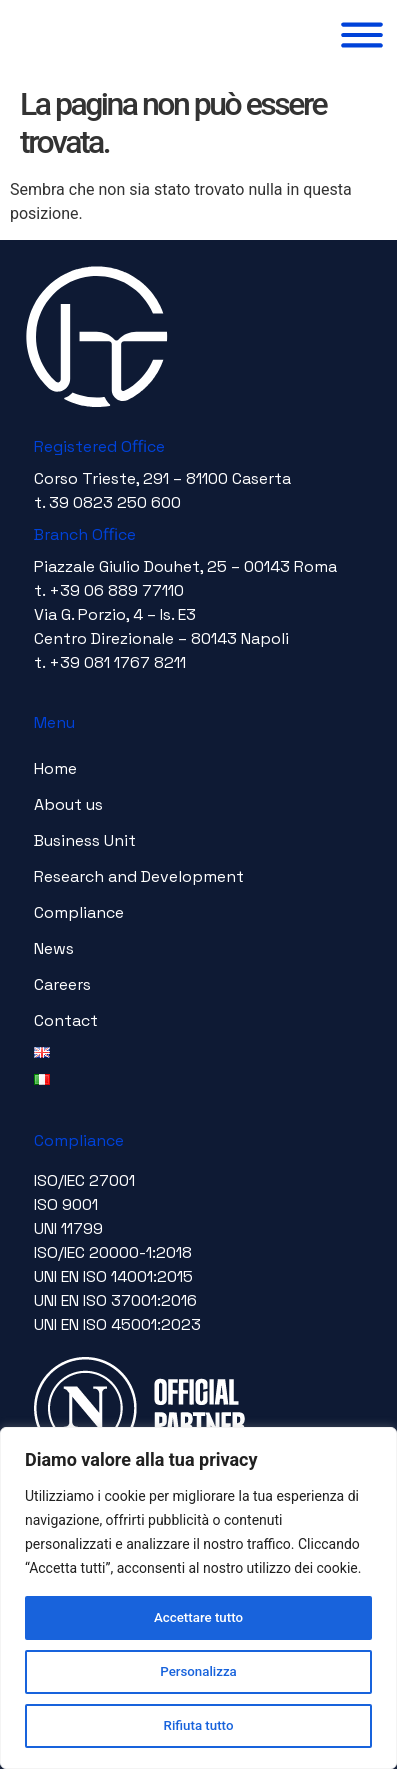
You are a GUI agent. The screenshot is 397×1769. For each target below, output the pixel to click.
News (54, 948)
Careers (62, 984)
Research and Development (139, 876)
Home (55, 768)
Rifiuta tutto (199, 1726)
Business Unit (85, 840)
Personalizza (198, 1672)
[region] (198, 1598)
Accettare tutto (199, 1618)
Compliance (79, 912)
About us (68, 804)
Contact (66, 1020)
